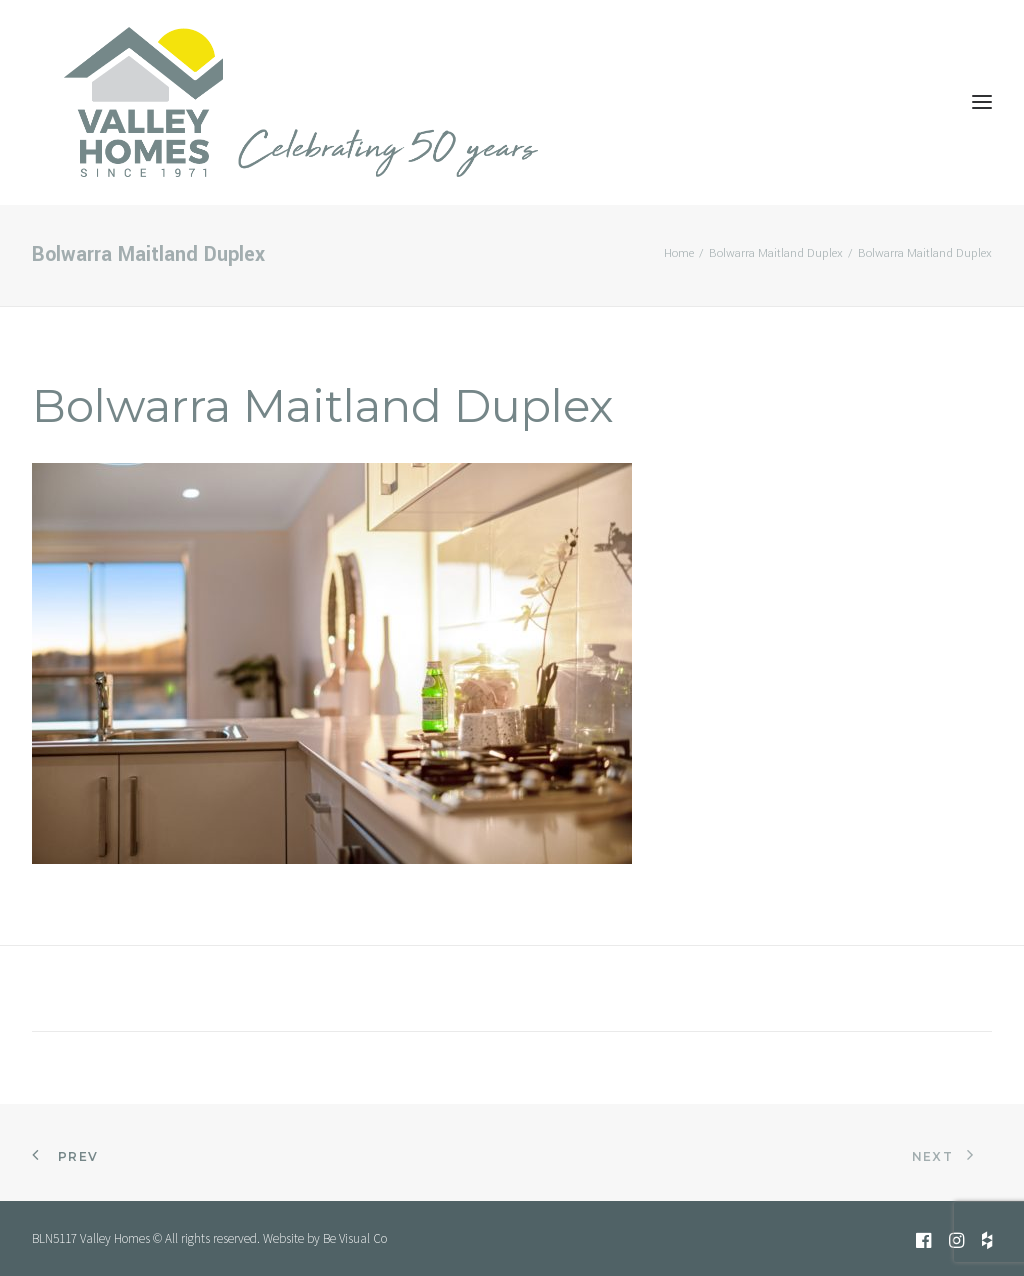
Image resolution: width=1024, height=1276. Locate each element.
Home (679, 253)
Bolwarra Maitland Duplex (776, 253)
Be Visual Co (355, 1238)
